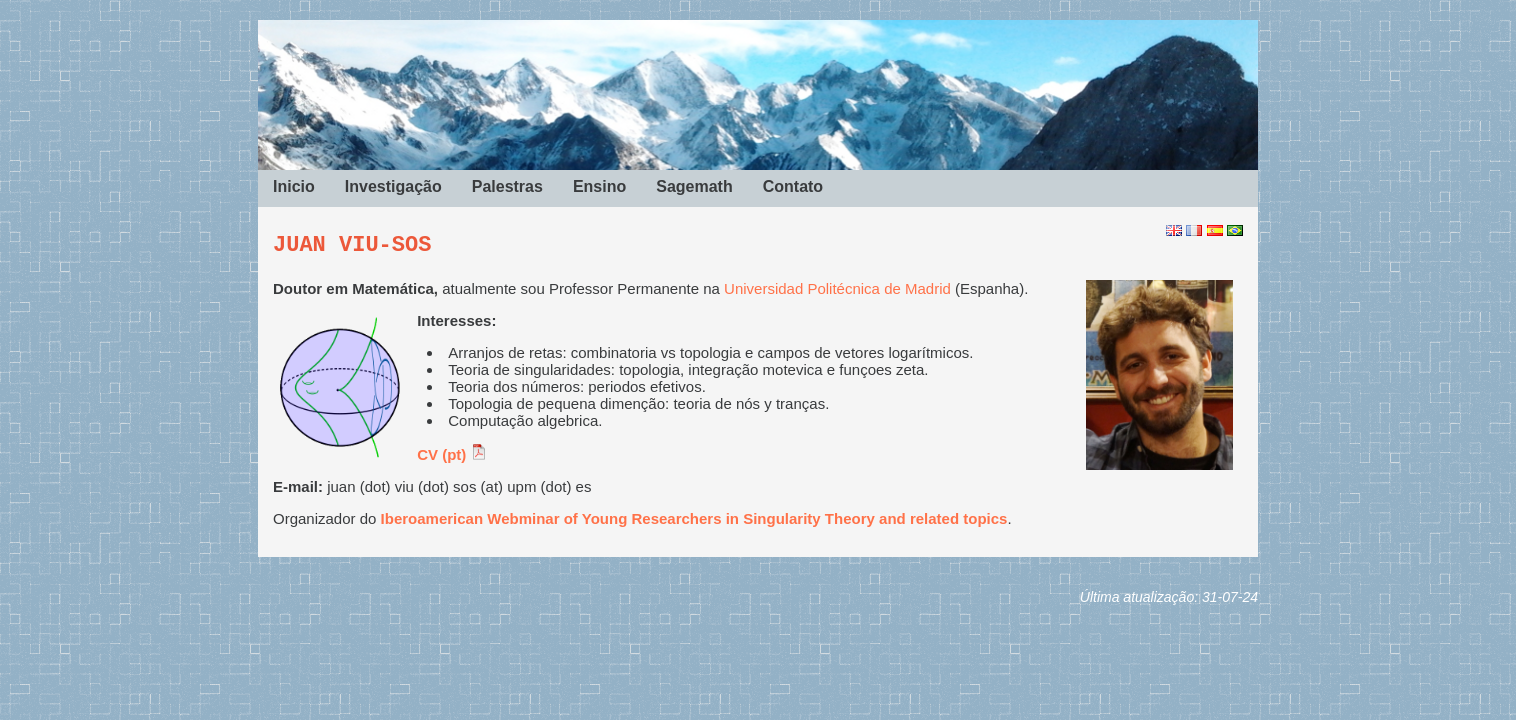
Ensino (599, 186)
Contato (793, 186)
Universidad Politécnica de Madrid (837, 288)
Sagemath (694, 186)
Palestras (507, 186)
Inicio (294, 186)
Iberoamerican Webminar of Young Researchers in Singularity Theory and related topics (694, 518)
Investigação (393, 186)
